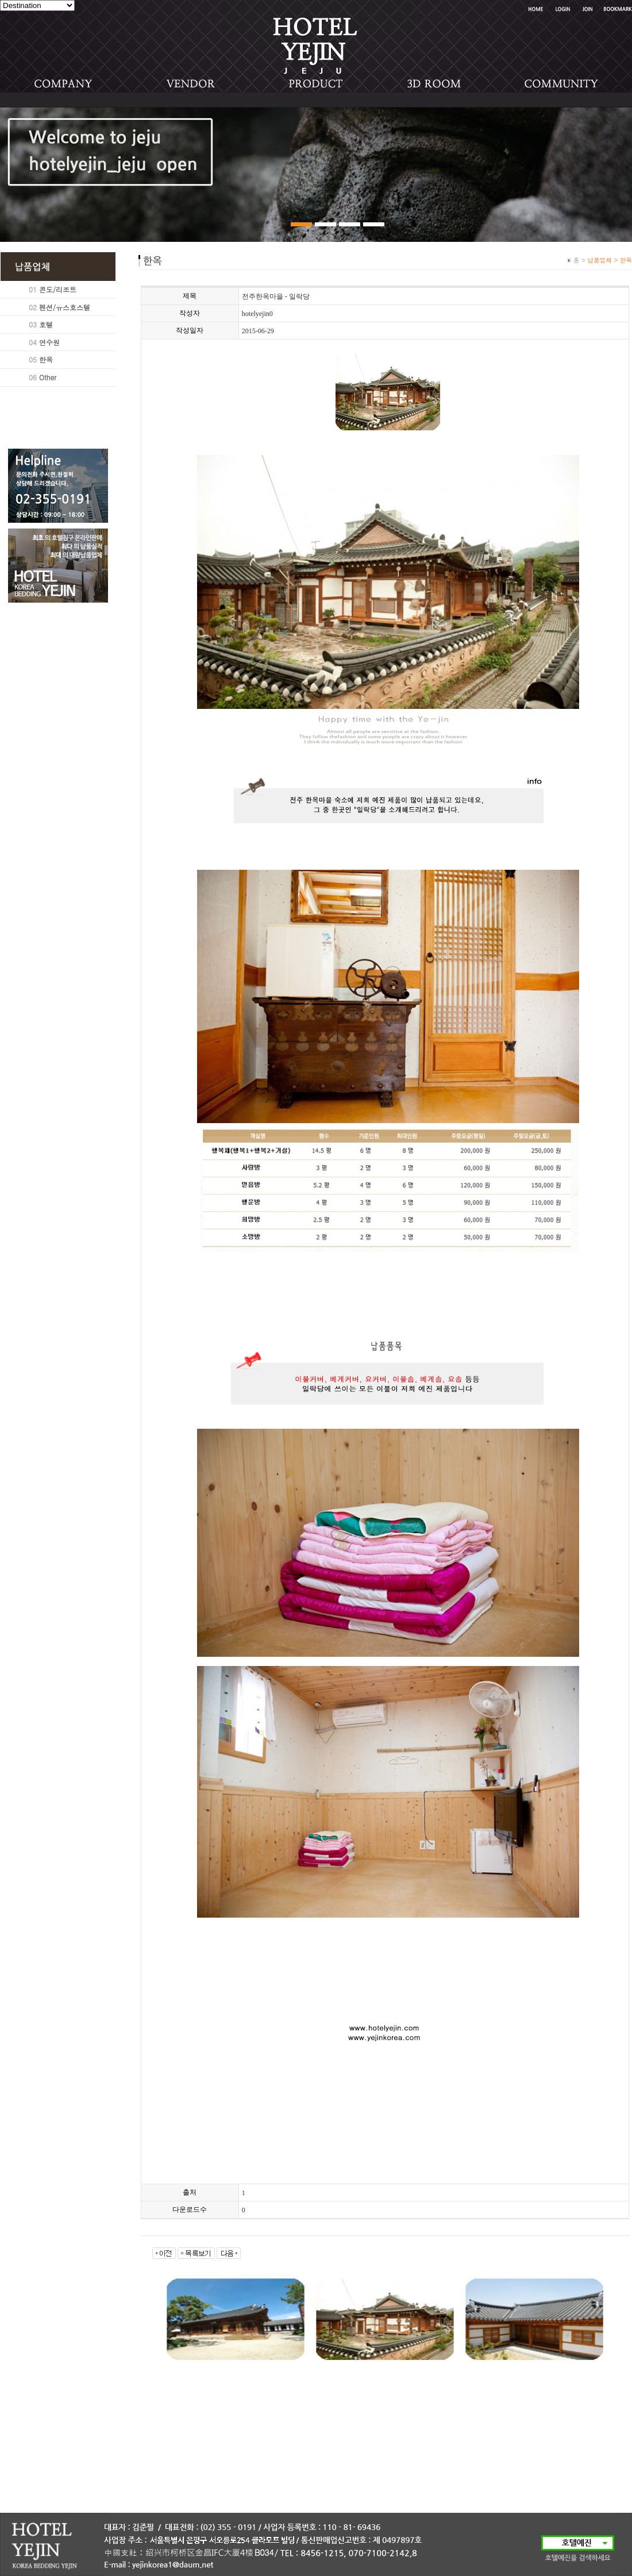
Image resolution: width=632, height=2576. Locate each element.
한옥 (46, 359)
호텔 (46, 324)
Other (47, 377)
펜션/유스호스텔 (64, 307)
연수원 (49, 342)
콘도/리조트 (57, 289)
